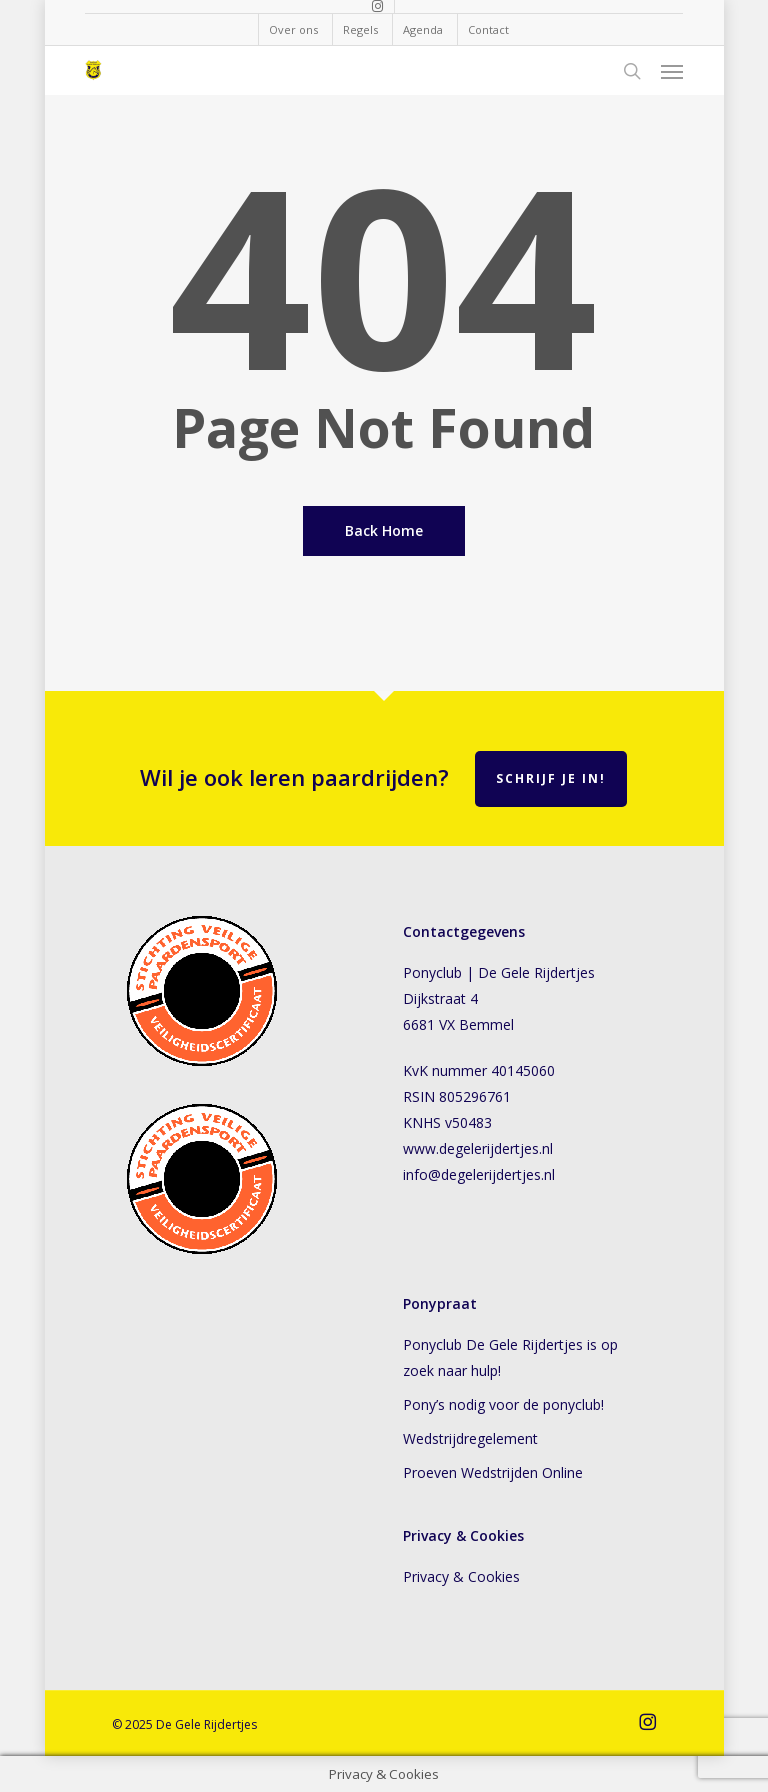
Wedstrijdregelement (470, 1438)
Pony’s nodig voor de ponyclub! (503, 1404)
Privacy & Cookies (465, 1576)
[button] (672, 71)
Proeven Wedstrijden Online (493, 1472)
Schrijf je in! (551, 778)
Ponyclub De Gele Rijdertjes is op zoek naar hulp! (510, 1357)
